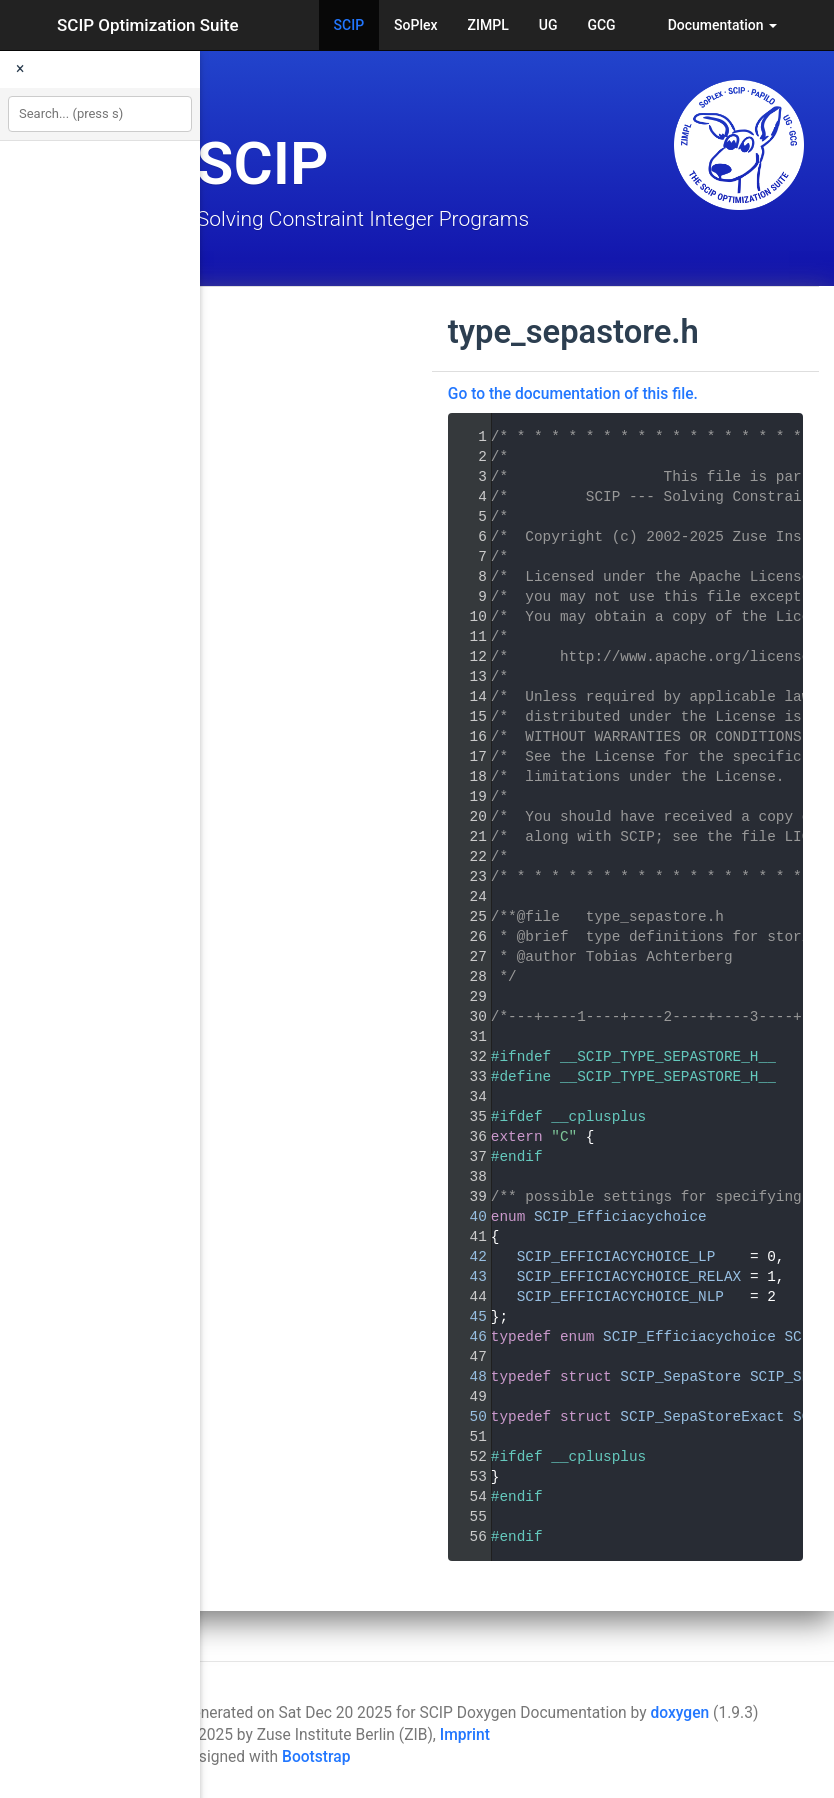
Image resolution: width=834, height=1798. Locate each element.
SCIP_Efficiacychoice (620, 1217)
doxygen (680, 1713)
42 (465, 1257)
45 (465, 1317)
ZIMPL (488, 25)
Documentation (722, 25)
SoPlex (415, 25)
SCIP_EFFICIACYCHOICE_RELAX (629, 1277)
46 (465, 1337)
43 (465, 1277)
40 (465, 1217)
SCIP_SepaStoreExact (702, 1417)
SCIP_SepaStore (680, 1377)
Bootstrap (316, 1757)
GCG (601, 25)
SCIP (349, 25)
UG (548, 25)
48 (465, 1377)
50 (465, 1417)
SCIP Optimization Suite (148, 25)
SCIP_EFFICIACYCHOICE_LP (616, 1257)
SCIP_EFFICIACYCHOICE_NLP (620, 1297)
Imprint (465, 1735)
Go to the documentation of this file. (573, 394)
